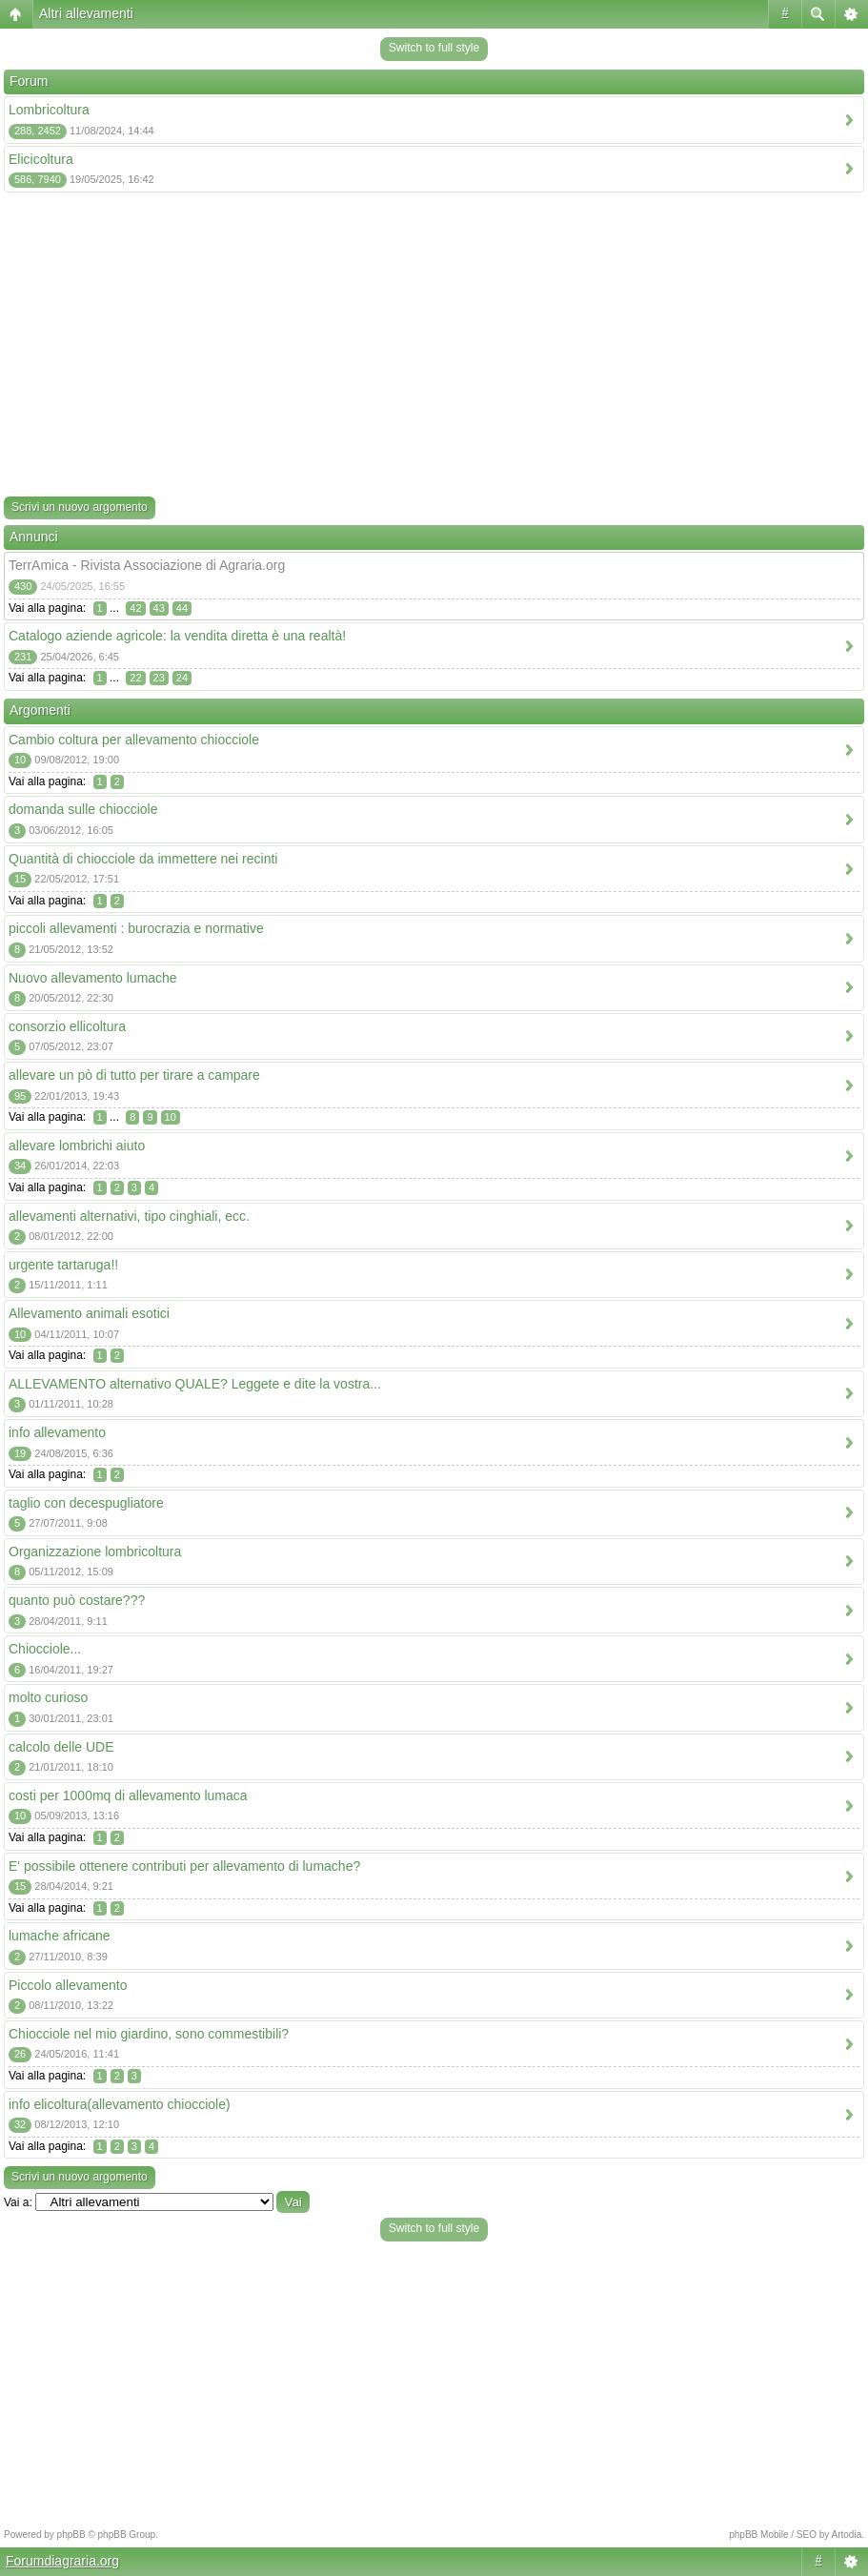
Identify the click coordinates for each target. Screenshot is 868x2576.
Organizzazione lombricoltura (95, 1551)
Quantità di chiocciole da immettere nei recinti (143, 858)
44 (182, 608)
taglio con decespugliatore (86, 1503)
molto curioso (48, 1697)
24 (182, 677)
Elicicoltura (41, 159)
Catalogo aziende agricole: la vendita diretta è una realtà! (177, 635)
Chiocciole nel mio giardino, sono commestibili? (149, 2033)
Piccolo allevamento (68, 1985)
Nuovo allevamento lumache (93, 977)
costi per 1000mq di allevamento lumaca (128, 1795)
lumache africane (60, 1935)
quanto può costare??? (77, 1600)
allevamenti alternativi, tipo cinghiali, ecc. (129, 1216)
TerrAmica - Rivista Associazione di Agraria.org (147, 565)
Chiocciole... (45, 1648)
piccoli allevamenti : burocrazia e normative (136, 928)
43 (159, 608)
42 (135, 608)
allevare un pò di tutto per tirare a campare (134, 1075)
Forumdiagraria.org (62, 2560)
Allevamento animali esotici (89, 1313)
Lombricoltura (49, 109)
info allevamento (57, 1432)
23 (159, 677)
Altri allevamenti (86, 13)
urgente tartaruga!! (63, 1264)
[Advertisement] (434, 347)
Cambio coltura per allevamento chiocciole (134, 739)
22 (135, 677)
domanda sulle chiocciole (83, 809)
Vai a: (18, 2202)
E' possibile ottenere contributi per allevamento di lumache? (184, 1866)
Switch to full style (434, 47)
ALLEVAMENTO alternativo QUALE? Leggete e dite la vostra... (195, 1383)
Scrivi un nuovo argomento (79, 507)
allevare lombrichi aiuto (77, 1145)
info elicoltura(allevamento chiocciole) (120, 2104)
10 (170, 1117)
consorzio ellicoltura (67, 1026)
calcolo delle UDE (61, 1747)
